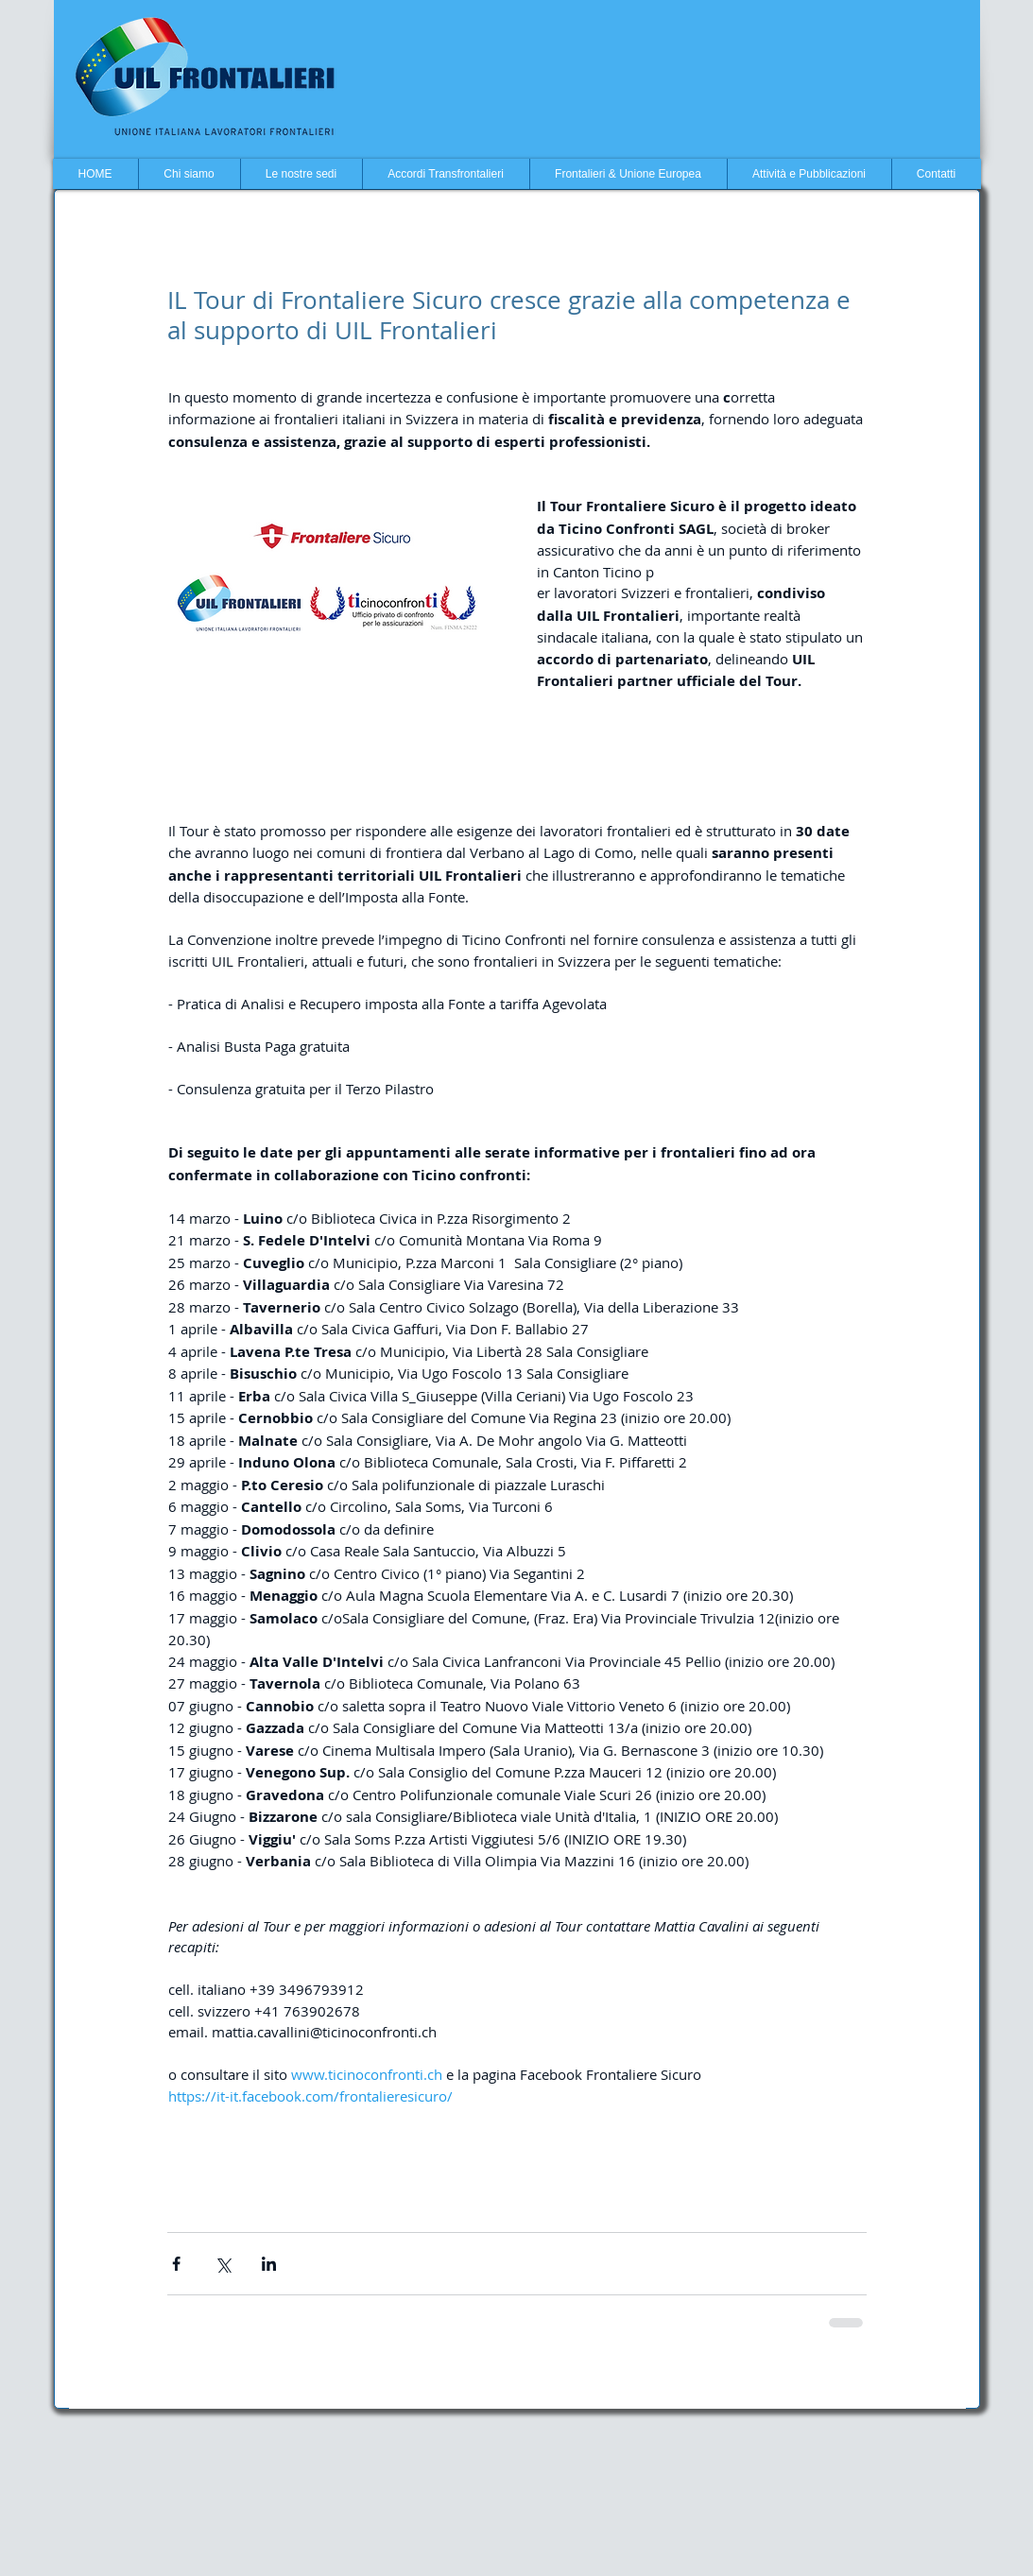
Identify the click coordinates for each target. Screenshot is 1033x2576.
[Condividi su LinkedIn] (269, 2264)
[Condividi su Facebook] (176, 2264)
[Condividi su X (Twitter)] (223, 2264)
